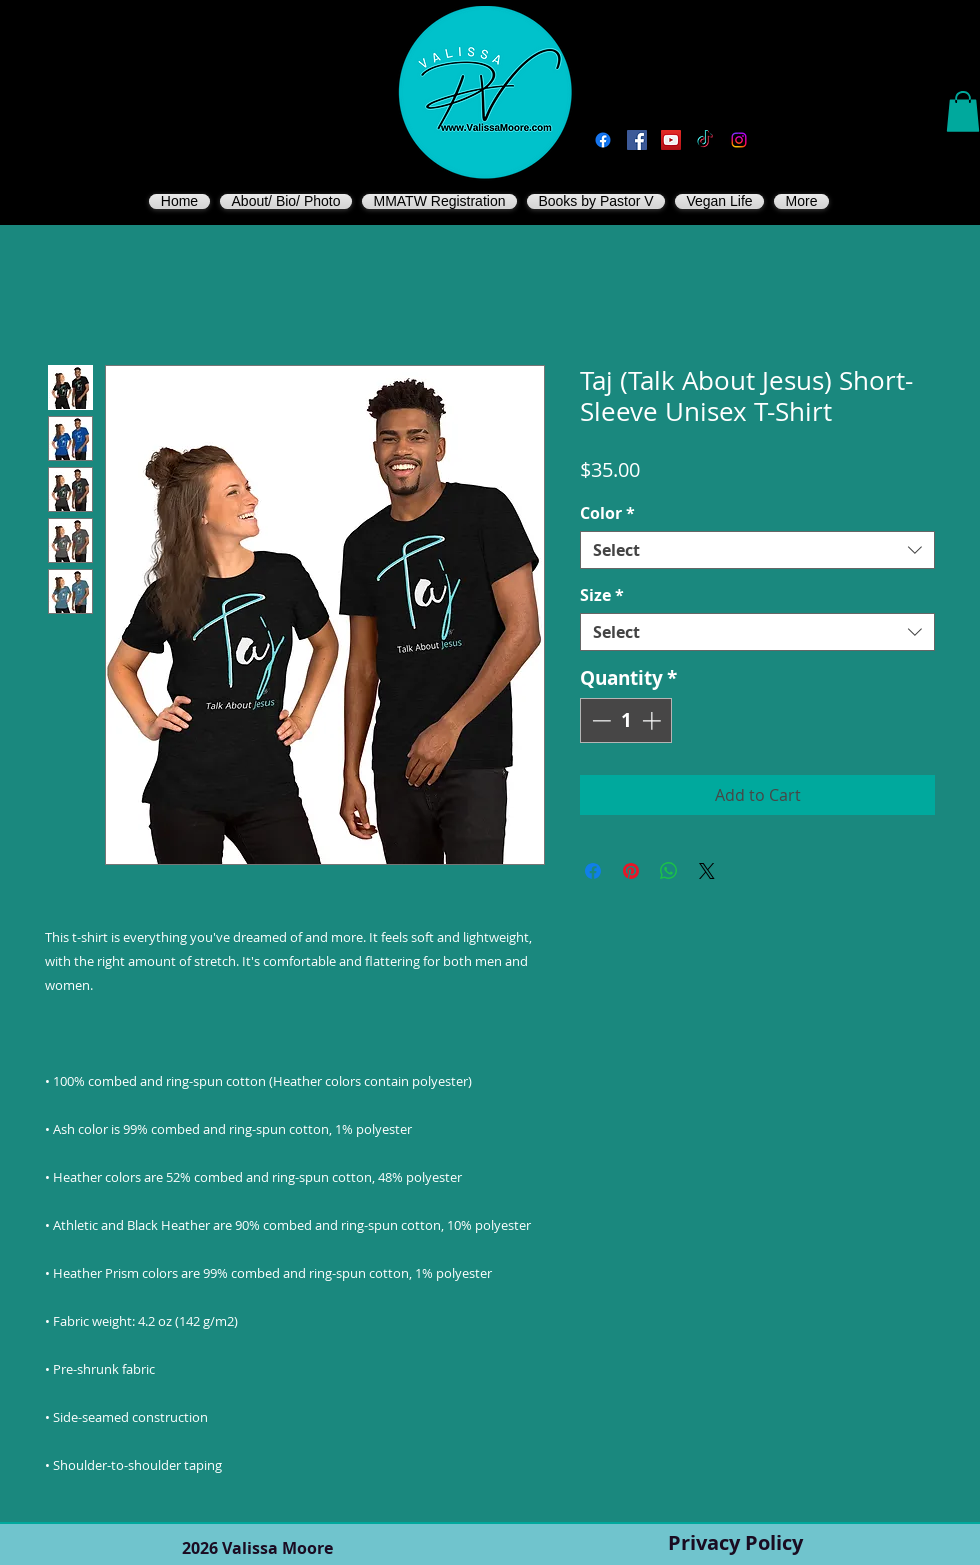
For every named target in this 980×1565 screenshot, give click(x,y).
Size (602, 595)
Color (607, 513)
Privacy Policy (735, 1542)
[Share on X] (707, 871)
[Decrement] (599, 720)
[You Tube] (671, 140)
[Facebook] (603, 140)
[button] (963, 111)
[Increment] (653, 720)
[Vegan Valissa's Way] (637, 140)
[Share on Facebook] (593, 871)
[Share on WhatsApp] (669, 871)
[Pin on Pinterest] (631, 871)
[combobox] (757, 550)
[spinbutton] (626, 720)
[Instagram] (739, 140)
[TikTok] (705, 140)
